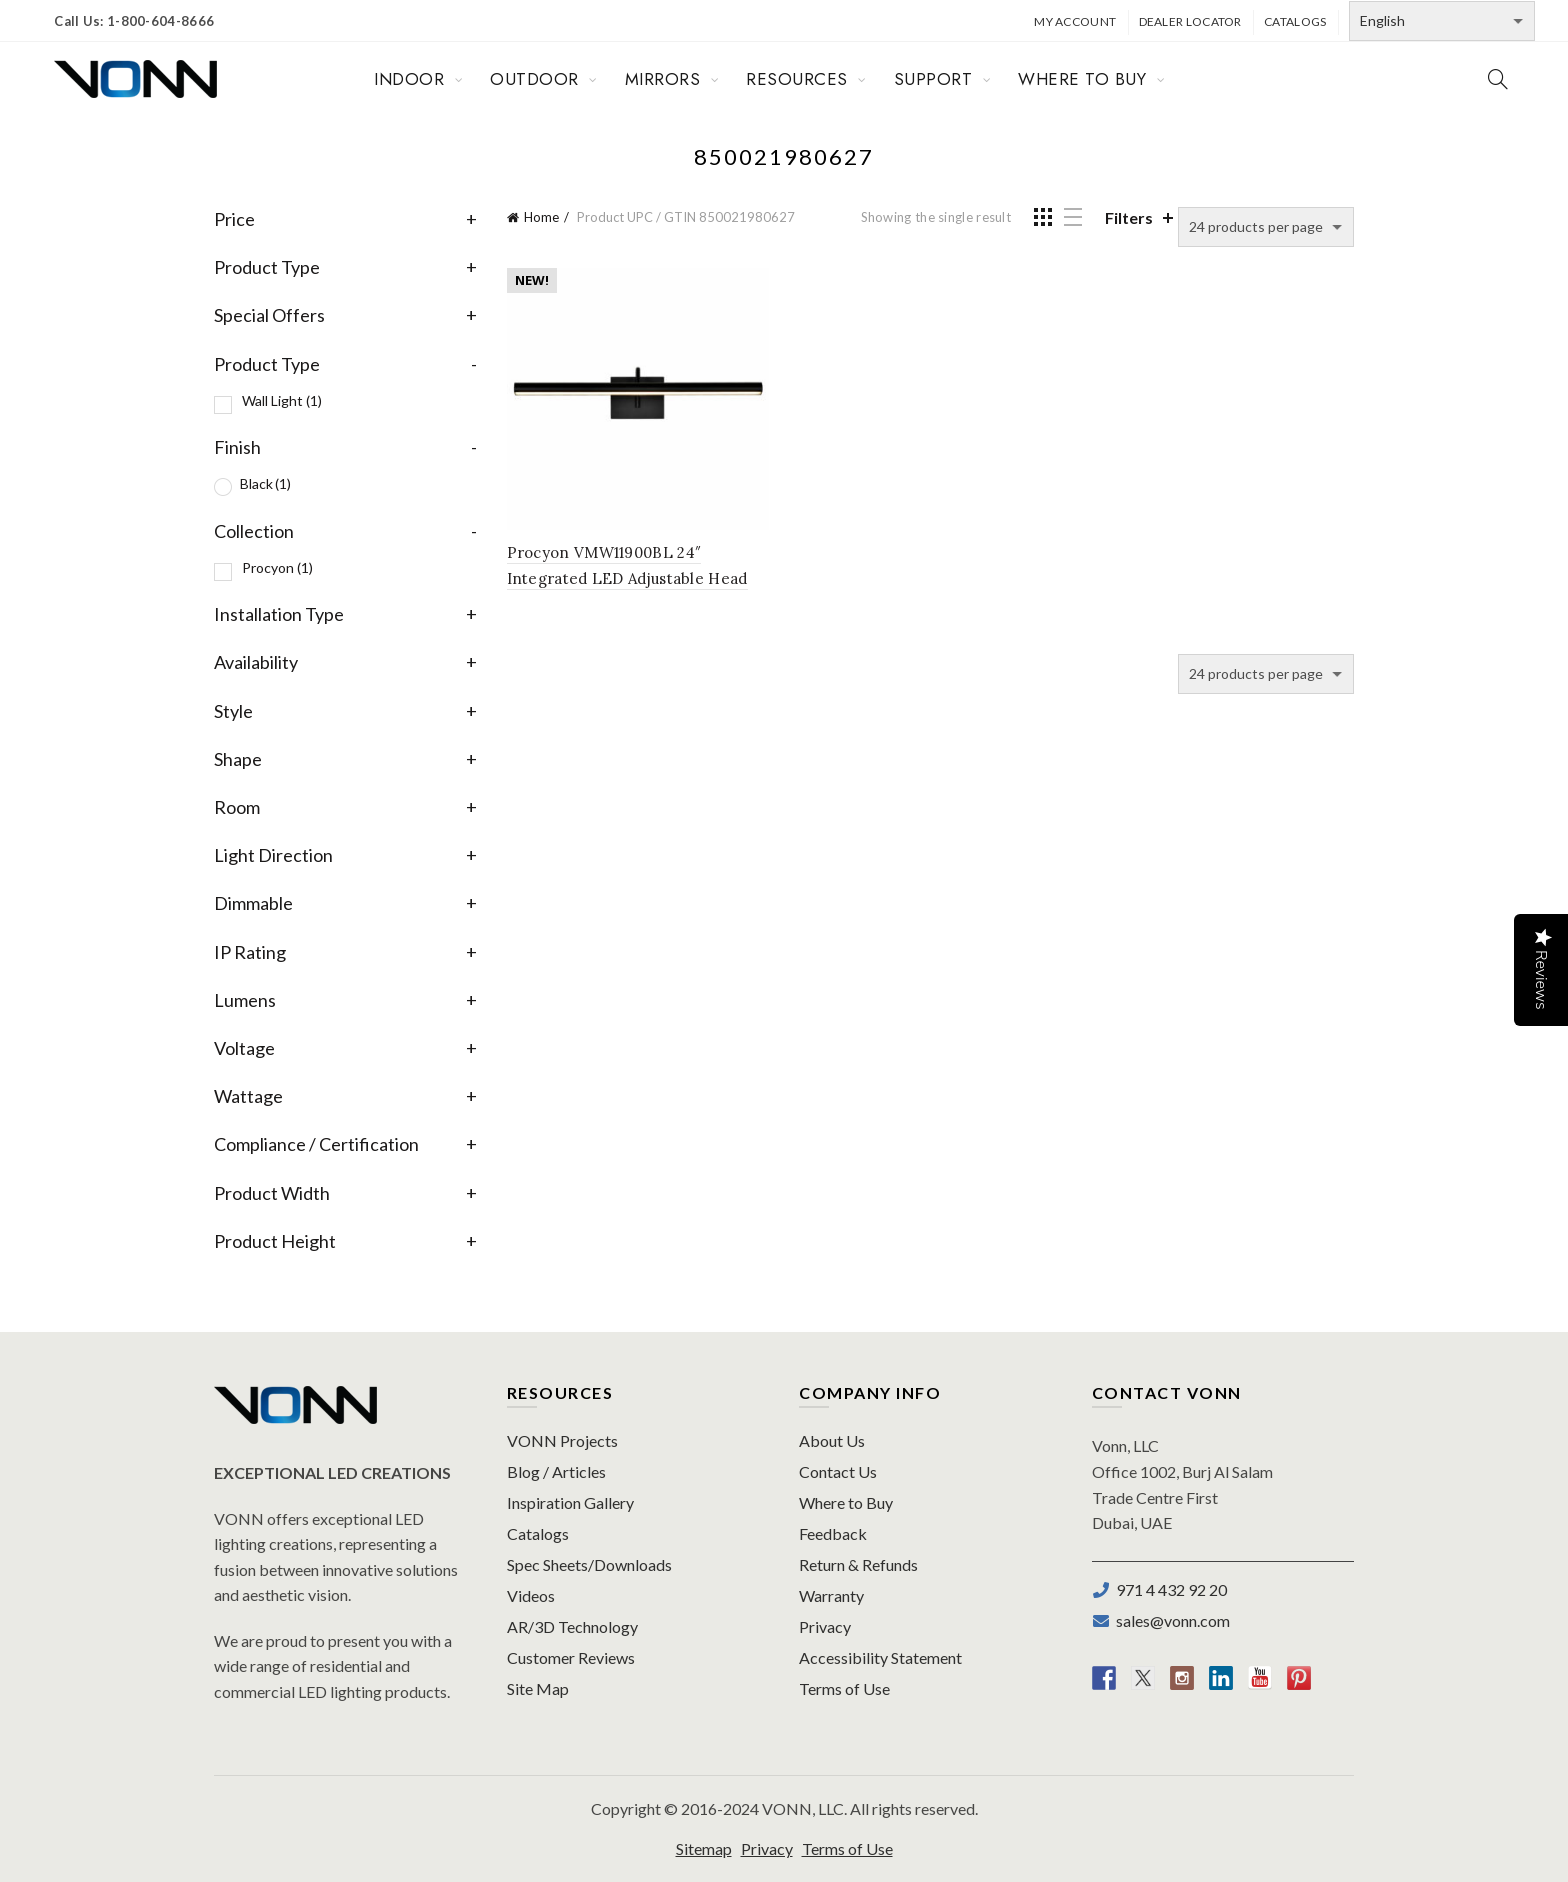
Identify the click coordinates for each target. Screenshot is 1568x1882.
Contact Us (838, 1471)
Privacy (825, 1626)
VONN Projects (562, 1440)
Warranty (831, 1595)
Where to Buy (846, 1502)
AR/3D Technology (572, 1626)
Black (265, 483)
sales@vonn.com (1170, 1620)
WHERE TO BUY (1082, 79)
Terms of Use (844, 1688)
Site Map (538, 1688)
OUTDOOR (534, 79)
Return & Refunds (858, 1564)
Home (541, 217)
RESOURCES (797, 79)
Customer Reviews (571, 1657)
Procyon (277, 567)
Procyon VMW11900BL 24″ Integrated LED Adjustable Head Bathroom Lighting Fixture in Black (638, 578)
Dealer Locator (1190, 21)
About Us (832, 1440)
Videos (531, 1595)
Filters (1129, 217)
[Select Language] (1442, 21)
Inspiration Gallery (570, 1502)
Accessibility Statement (880, 1657)
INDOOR (409, 79)
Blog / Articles (556, 1471)
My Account (1075, 21)
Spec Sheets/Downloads (589, 1564)
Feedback (833, 1533)
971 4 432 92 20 (1168, 1589)
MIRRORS (663, 79)
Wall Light (282, 400)
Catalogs (1295, 21)
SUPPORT (933, 79)
